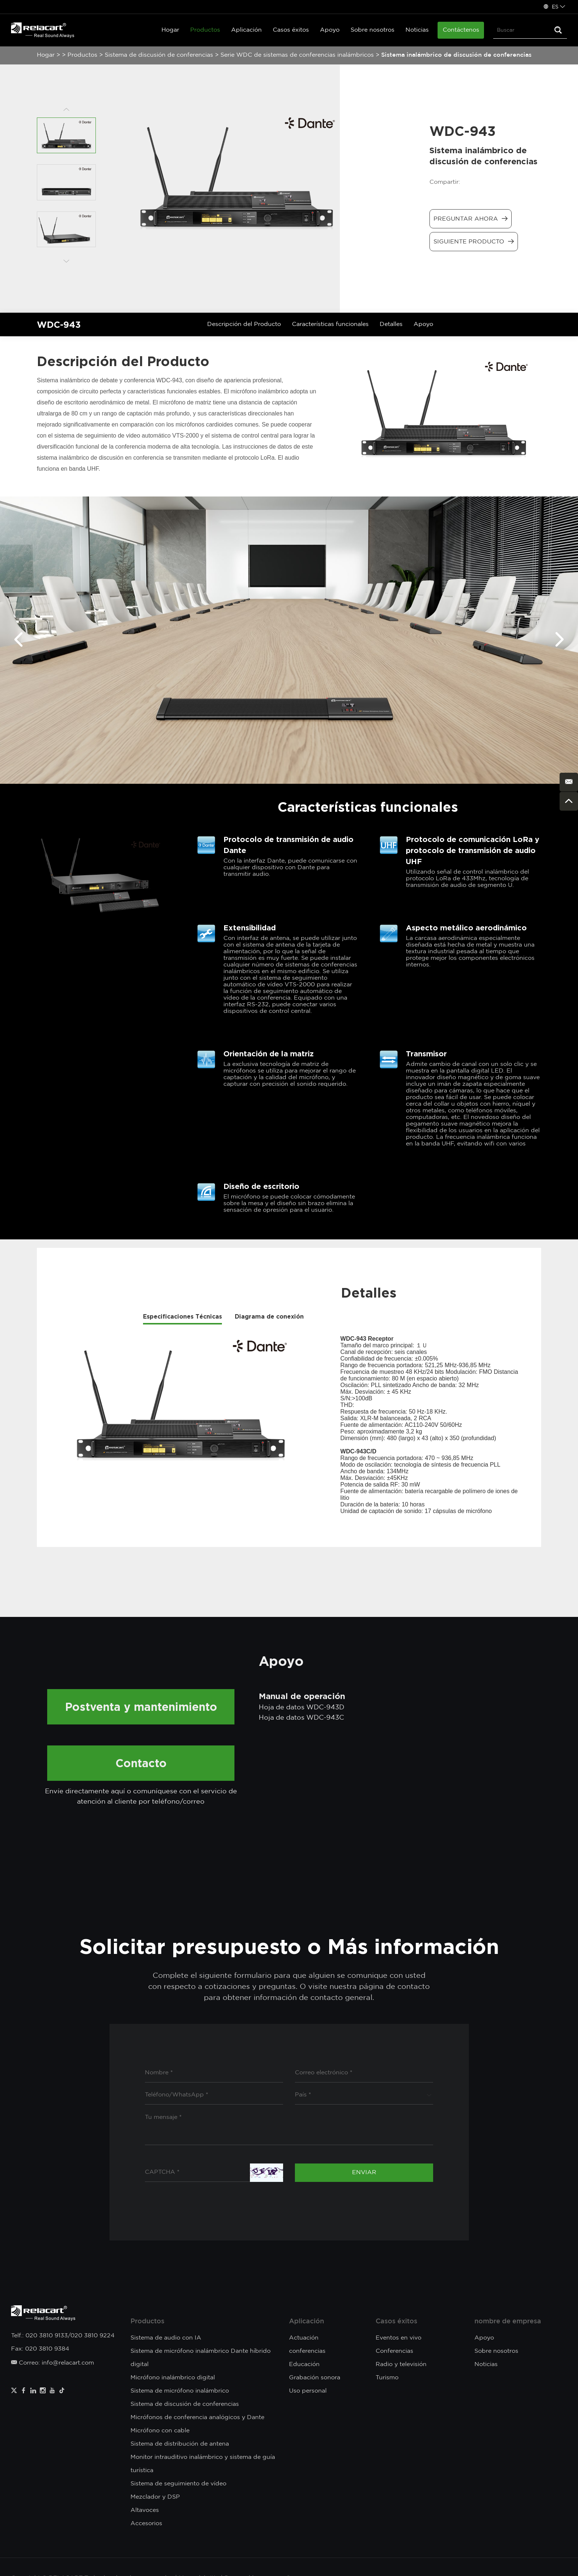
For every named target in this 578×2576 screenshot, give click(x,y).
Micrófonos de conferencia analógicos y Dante (197, 2417)
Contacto (141, 1763)
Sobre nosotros (372, 30)
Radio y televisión (401, 2364)
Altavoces (144, 2510)
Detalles (391, 324)
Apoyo (330, 30)
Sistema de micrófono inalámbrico (179, 2391)
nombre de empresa (507, 2321)
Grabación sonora (314, 2377)
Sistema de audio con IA (165, 2338)
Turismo (387, 2377)
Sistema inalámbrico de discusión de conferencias (456, 55)
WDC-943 (59, 324)
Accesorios (146, 2523)
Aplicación (246, 30)
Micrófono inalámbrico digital (172, 2377)
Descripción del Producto (244, 324)
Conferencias (394, 2351)
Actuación (303, 2338)
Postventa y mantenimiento (141, 1707)
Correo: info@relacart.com (52, 2363)
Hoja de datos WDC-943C (301, 1718)
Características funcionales (330, 324)
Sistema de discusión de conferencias (159, 55)
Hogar (170, 30)
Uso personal (308, 2391)
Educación (304, 2364)
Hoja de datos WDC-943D (301, 1707)
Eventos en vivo (398, 2338)
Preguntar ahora (471, 218)
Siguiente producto (474, 241)
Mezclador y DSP (155, 2497)
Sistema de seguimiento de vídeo (178, 2483)
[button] (18, 640)
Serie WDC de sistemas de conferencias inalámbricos (298, 55)
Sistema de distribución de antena (179, 2444)
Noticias (417, 30)
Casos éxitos (291, 30)
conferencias (307, 2351)
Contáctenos (461, 30)
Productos (205, 30)
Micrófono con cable (159, 2430)
